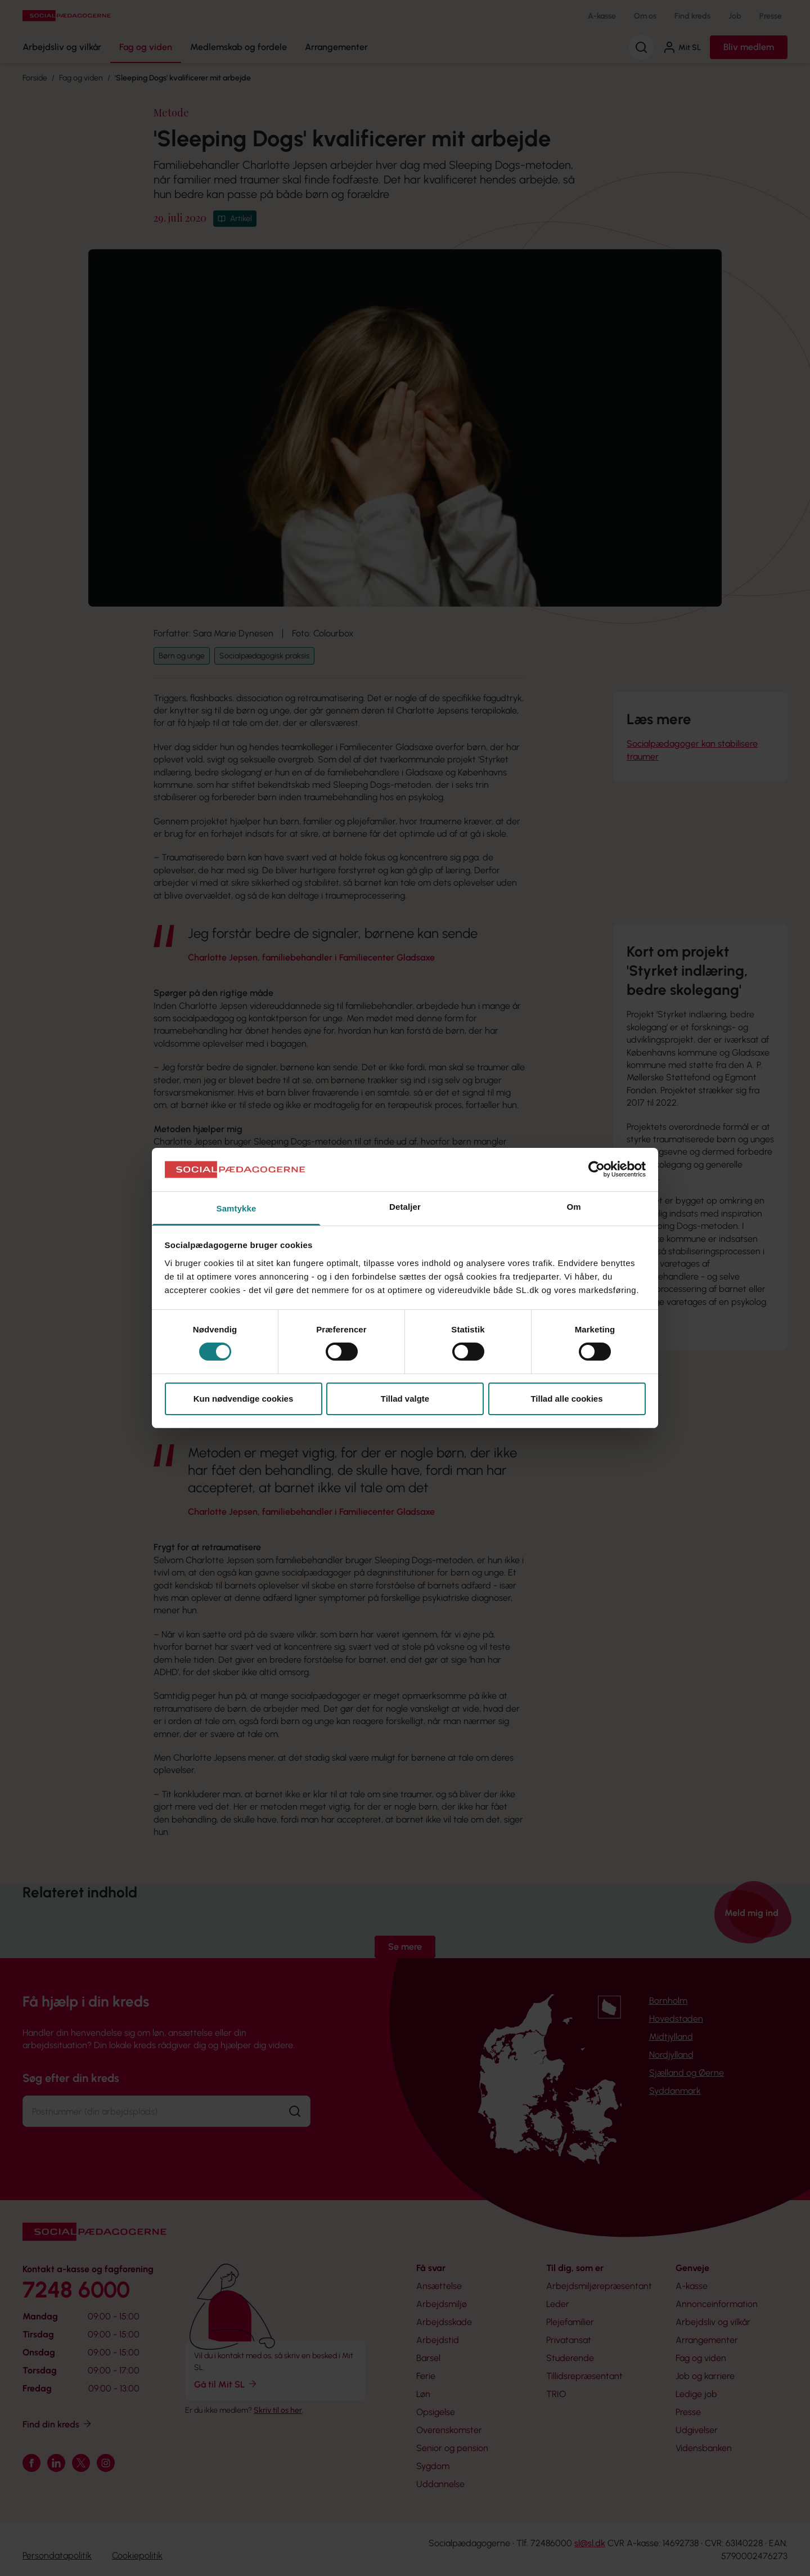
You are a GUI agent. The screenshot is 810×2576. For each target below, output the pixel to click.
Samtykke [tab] (236, 1208)
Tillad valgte (405, 1398)
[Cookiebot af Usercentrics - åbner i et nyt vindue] (596, 1169)
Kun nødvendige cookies (244, 1398)
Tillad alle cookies (566, 1398)
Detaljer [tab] (405, 1206)
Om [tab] (573, 1206)
